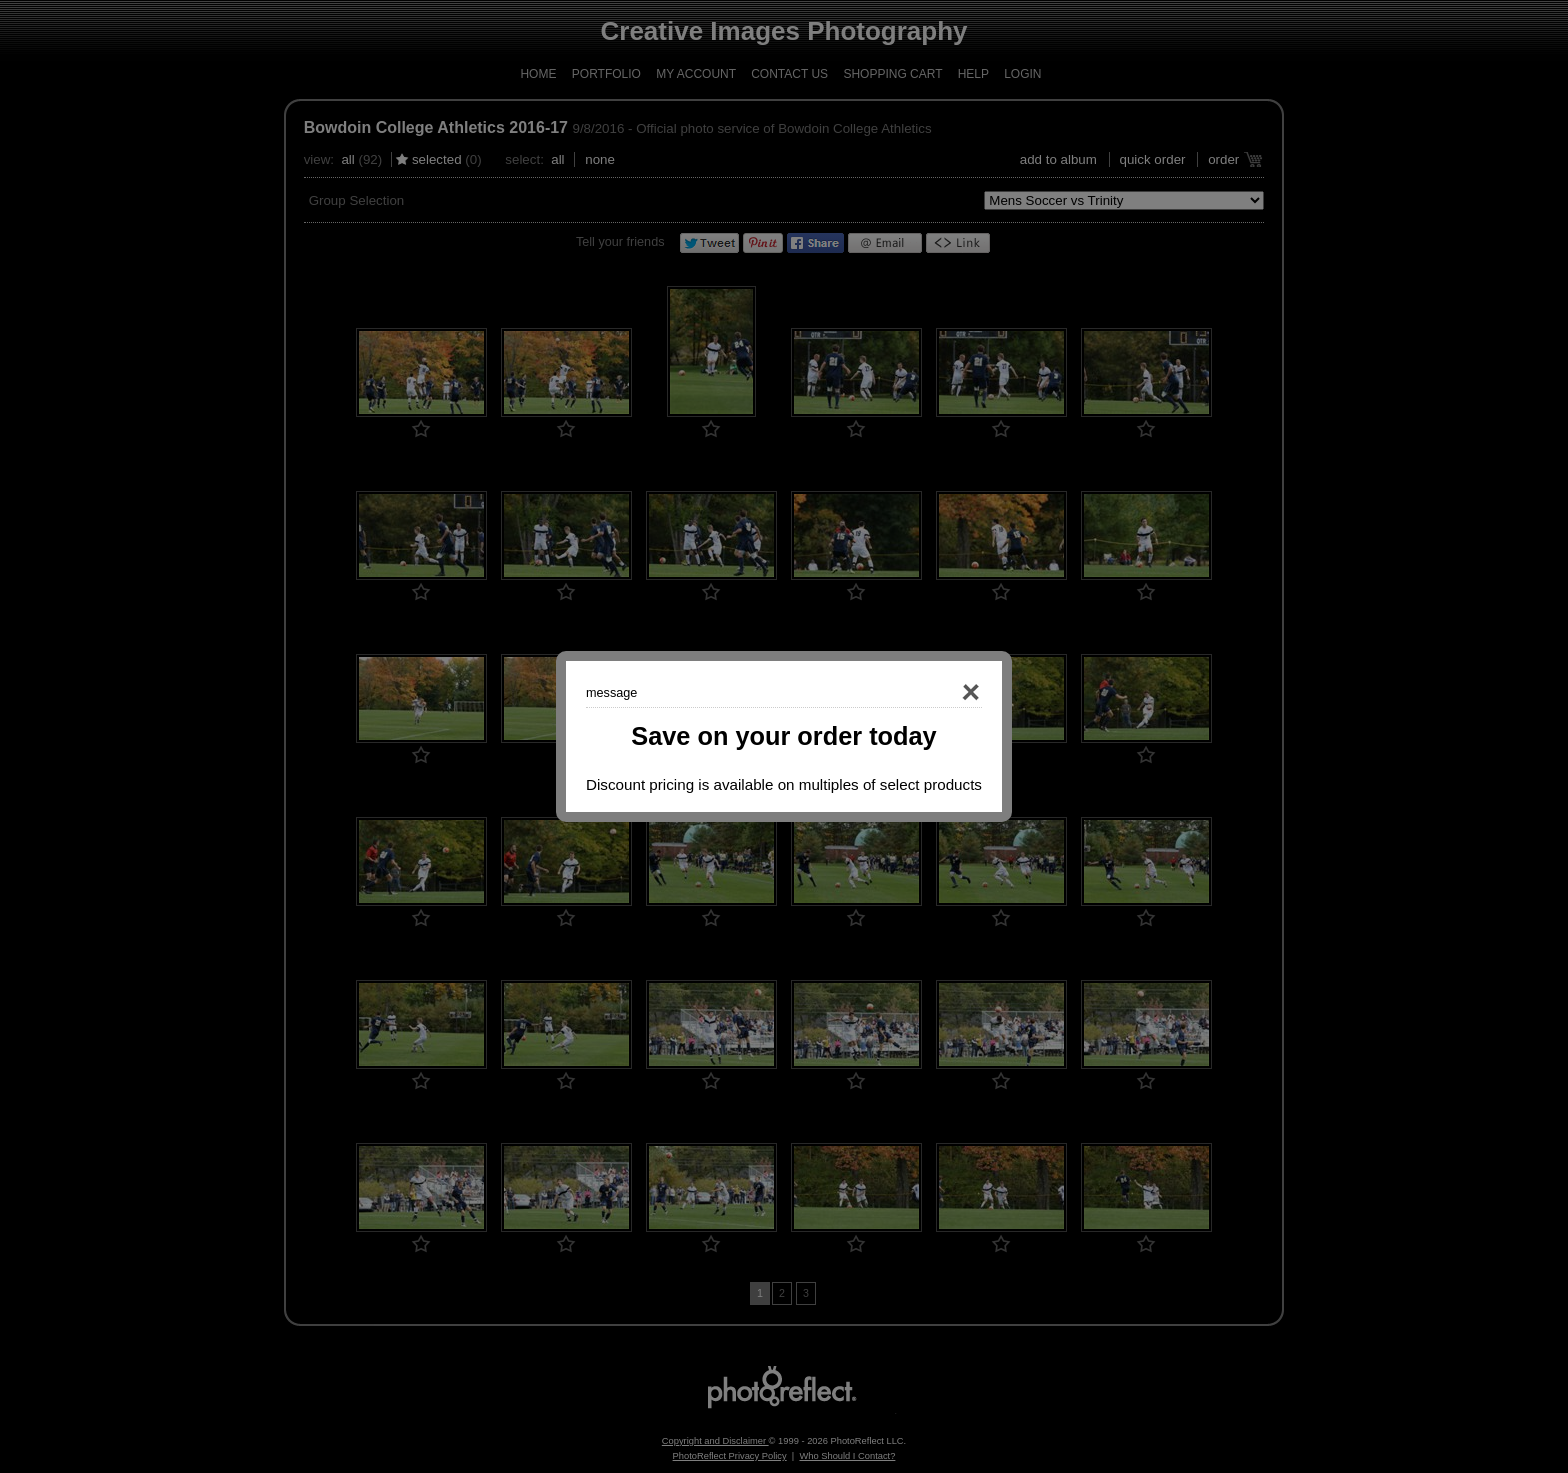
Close (942, 693)
